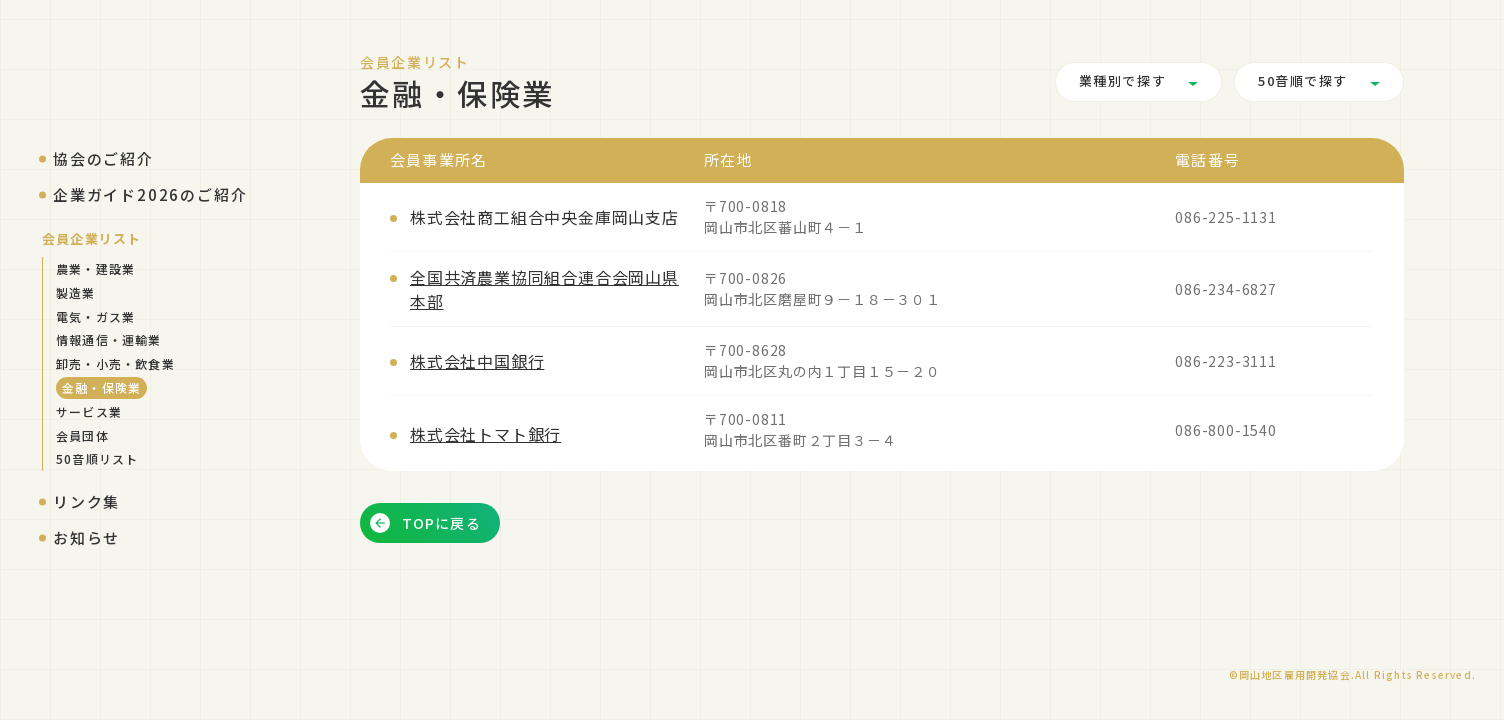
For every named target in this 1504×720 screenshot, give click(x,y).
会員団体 (82, 435)
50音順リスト (97, 458)
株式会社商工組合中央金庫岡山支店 (544, 217)
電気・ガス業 (95, 316)
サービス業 (89, 411)
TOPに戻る (425, 523)
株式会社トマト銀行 (485, 434)
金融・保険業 (101, 387)
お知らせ (86, 537)
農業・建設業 (95, 268)
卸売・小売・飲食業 (115, 363)
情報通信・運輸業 (109, 339)
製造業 (76, 292)
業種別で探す (1122, 81)
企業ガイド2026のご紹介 (150, 194)
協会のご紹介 (103, 158)
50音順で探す (1303, 81)
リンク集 (86, 501)
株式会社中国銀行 (477, 361)
